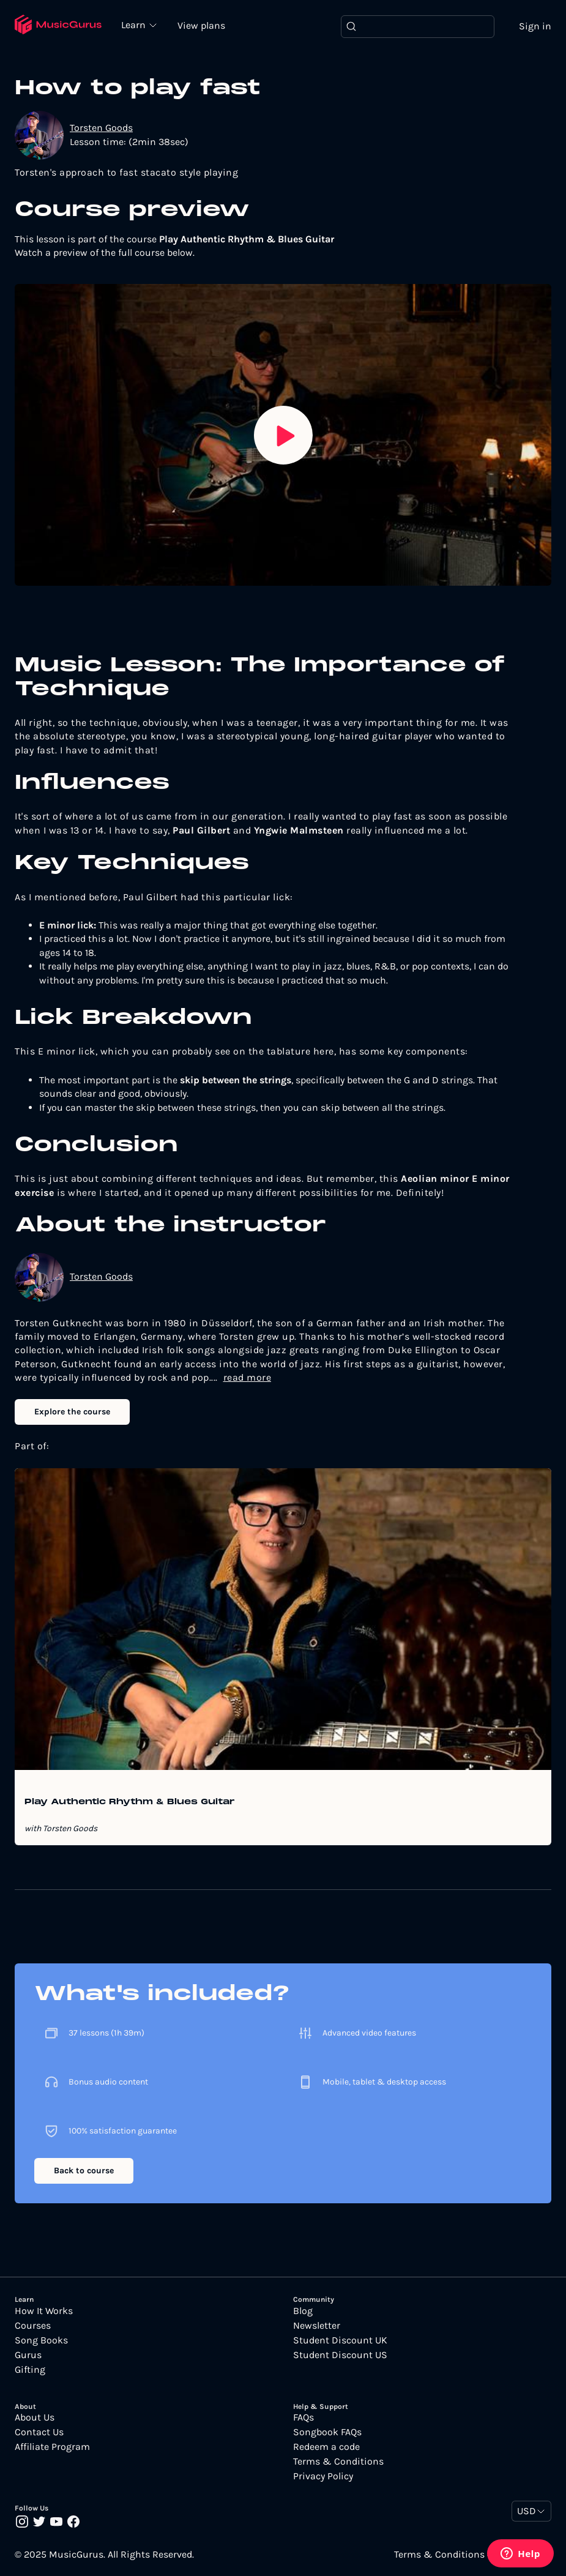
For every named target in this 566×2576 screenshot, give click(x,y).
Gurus (28, 2355)
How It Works (44, 2311)
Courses (33, 2326)
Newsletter (316, 2326)
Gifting (30, 2370)
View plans (201, 25)
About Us (34, 2417)
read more (247, 1377)
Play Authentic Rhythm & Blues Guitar (129, 1802)
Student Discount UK (340, 2340)
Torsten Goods (101, 127)
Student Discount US (340, 2355)
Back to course (84, 2170)
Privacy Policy (323, 2476)
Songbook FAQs (327, 2432)
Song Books (41, 2340)
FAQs (303, 2417)
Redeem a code (326, 2447)
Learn (134, 24)
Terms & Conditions (338, 2461)
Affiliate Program (52, 2447)
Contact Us (39, 2432)
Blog (303, 2311)
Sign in (535, 26)
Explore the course (72, 1411)
